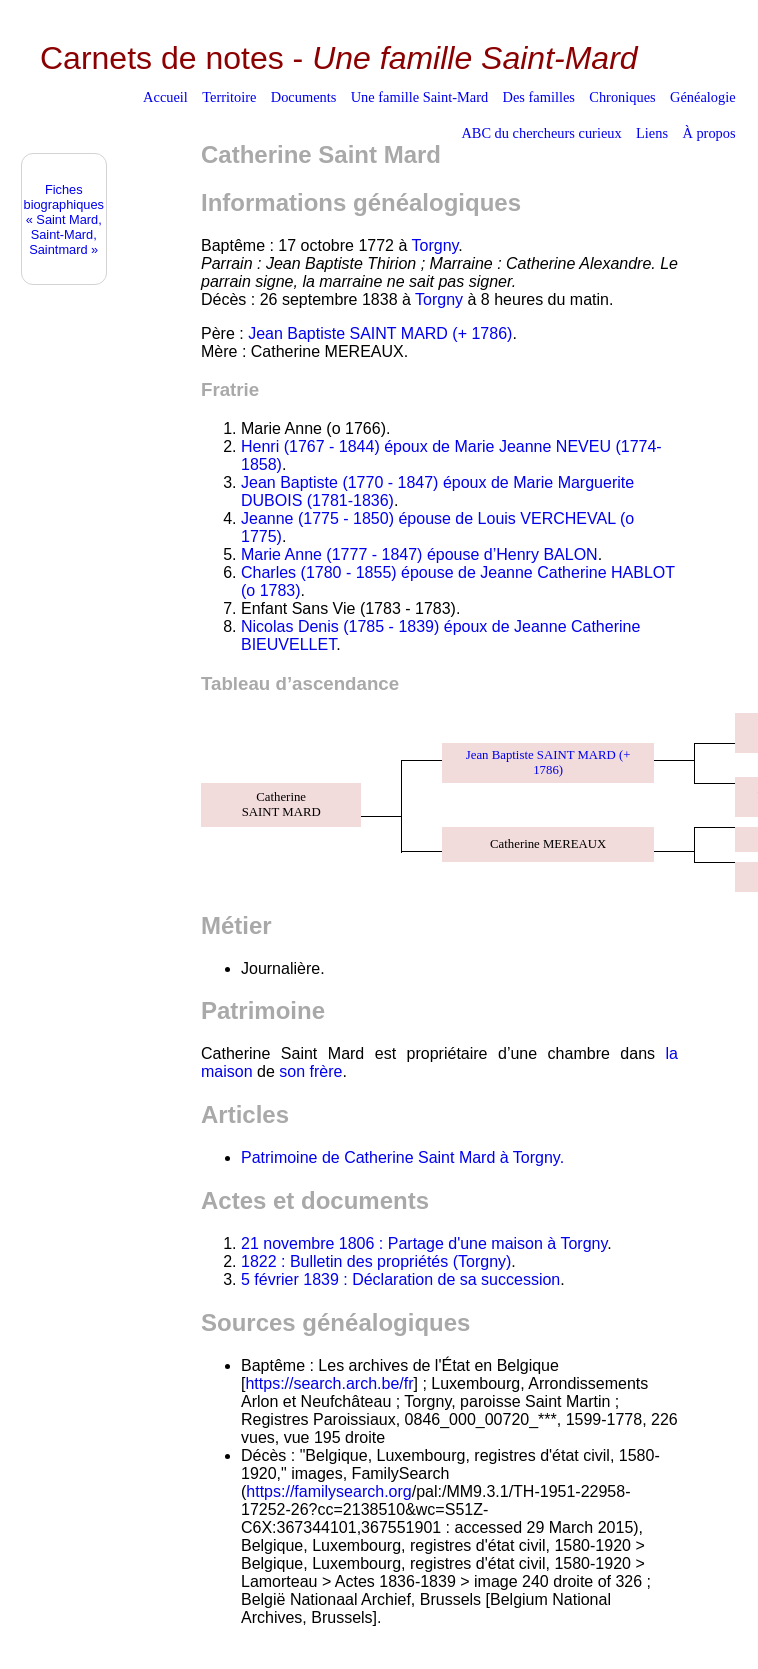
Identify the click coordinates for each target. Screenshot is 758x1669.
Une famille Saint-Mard (419, 97)
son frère (310, 1071)
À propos (708, 133)
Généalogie (703, 97)
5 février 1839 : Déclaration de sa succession (400, 1279)
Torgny (435, 245)
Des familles (539, 97)
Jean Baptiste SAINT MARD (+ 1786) (380, 333)
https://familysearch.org (328, 1491)
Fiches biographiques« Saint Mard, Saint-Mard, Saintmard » (64, 219)
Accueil (165, 97)
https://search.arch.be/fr (329, 1383)
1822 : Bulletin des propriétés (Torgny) (376, 1261)
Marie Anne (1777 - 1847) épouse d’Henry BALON (419, 554)
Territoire (229, 97)
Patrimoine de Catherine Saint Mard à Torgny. (402, 1157)
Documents (304, 97)
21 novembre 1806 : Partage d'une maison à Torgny (424, 1243)
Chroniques (622, 97)
